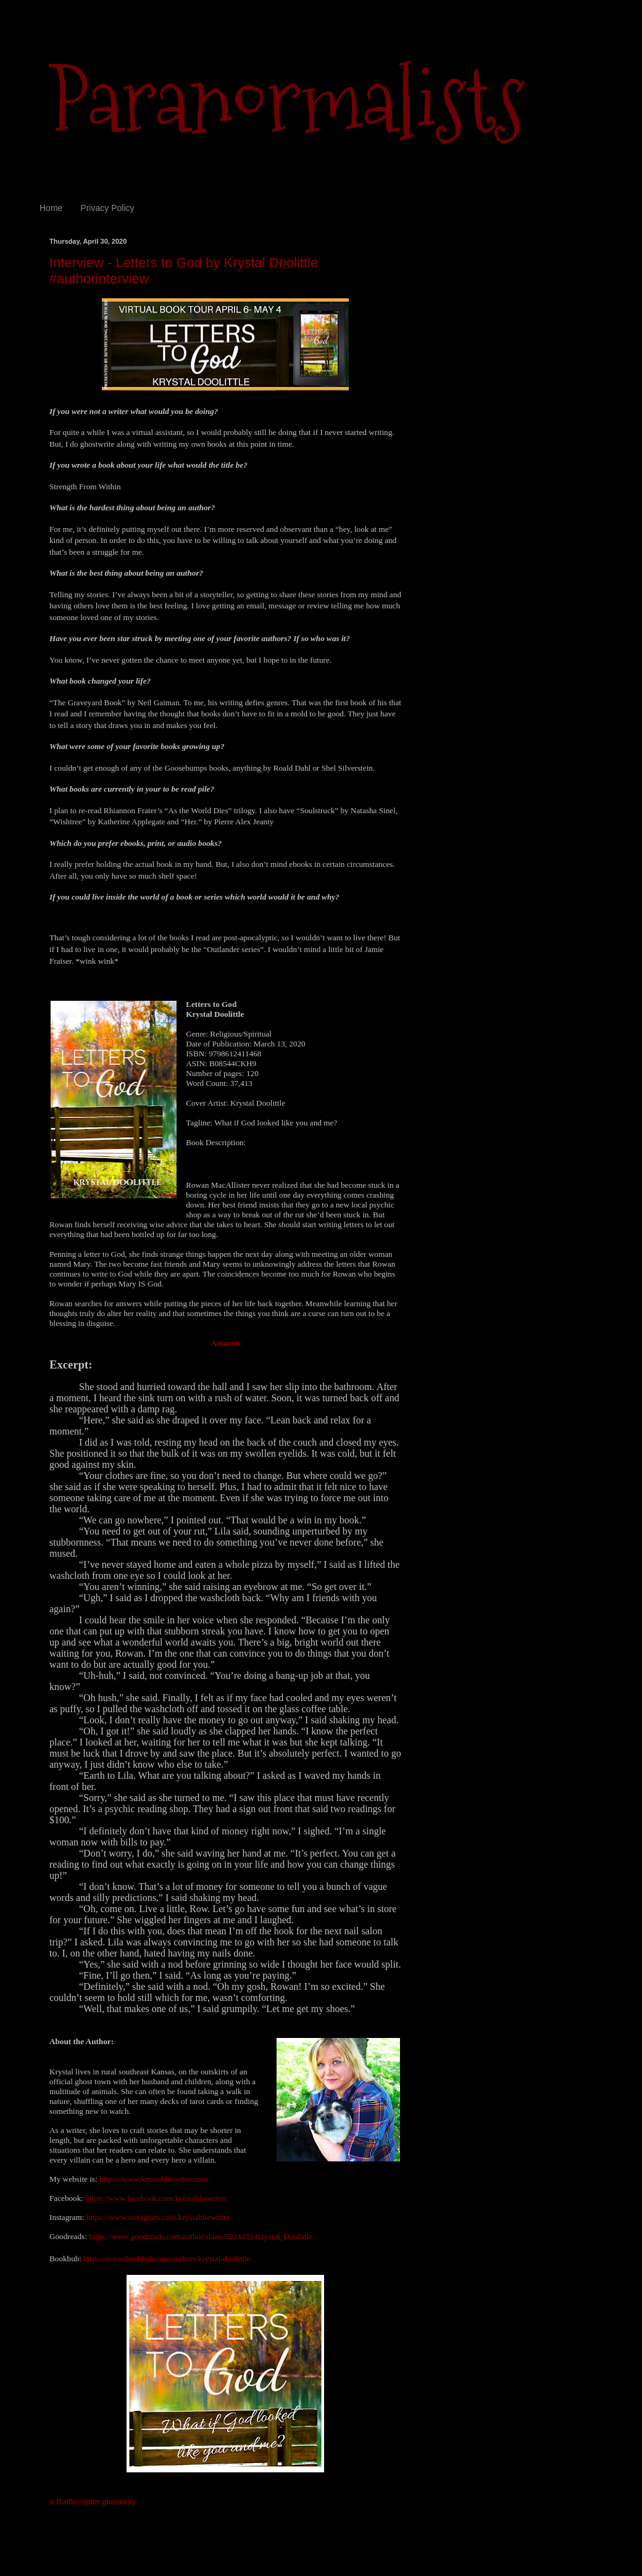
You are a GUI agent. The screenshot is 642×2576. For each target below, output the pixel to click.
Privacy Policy (107, 208)
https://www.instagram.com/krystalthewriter (158, 2217)
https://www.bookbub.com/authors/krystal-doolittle (166, 2258)
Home (51, 208)
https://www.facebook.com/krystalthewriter (156, 2198)
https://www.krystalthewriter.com (153, 2179)
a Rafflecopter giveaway (92, 2501)
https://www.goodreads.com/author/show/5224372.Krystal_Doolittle (200, 2236)
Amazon (225, 1343)
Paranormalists (287, 100)
